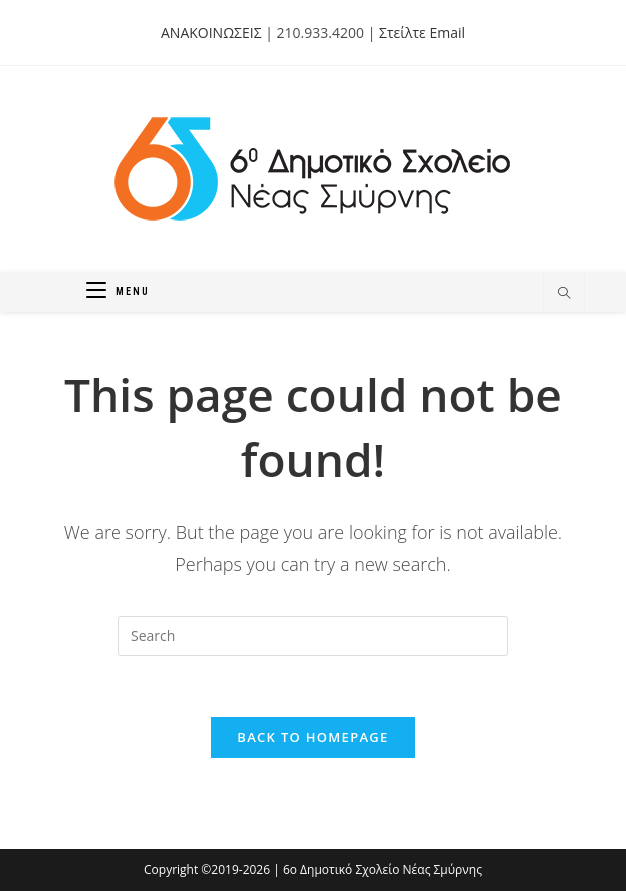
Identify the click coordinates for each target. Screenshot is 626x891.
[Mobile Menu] (118, 291)
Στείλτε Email (422, 32)
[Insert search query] (313, 636)
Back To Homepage (312, 737)
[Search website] (564, 294)
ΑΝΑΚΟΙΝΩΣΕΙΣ (211, 32)
